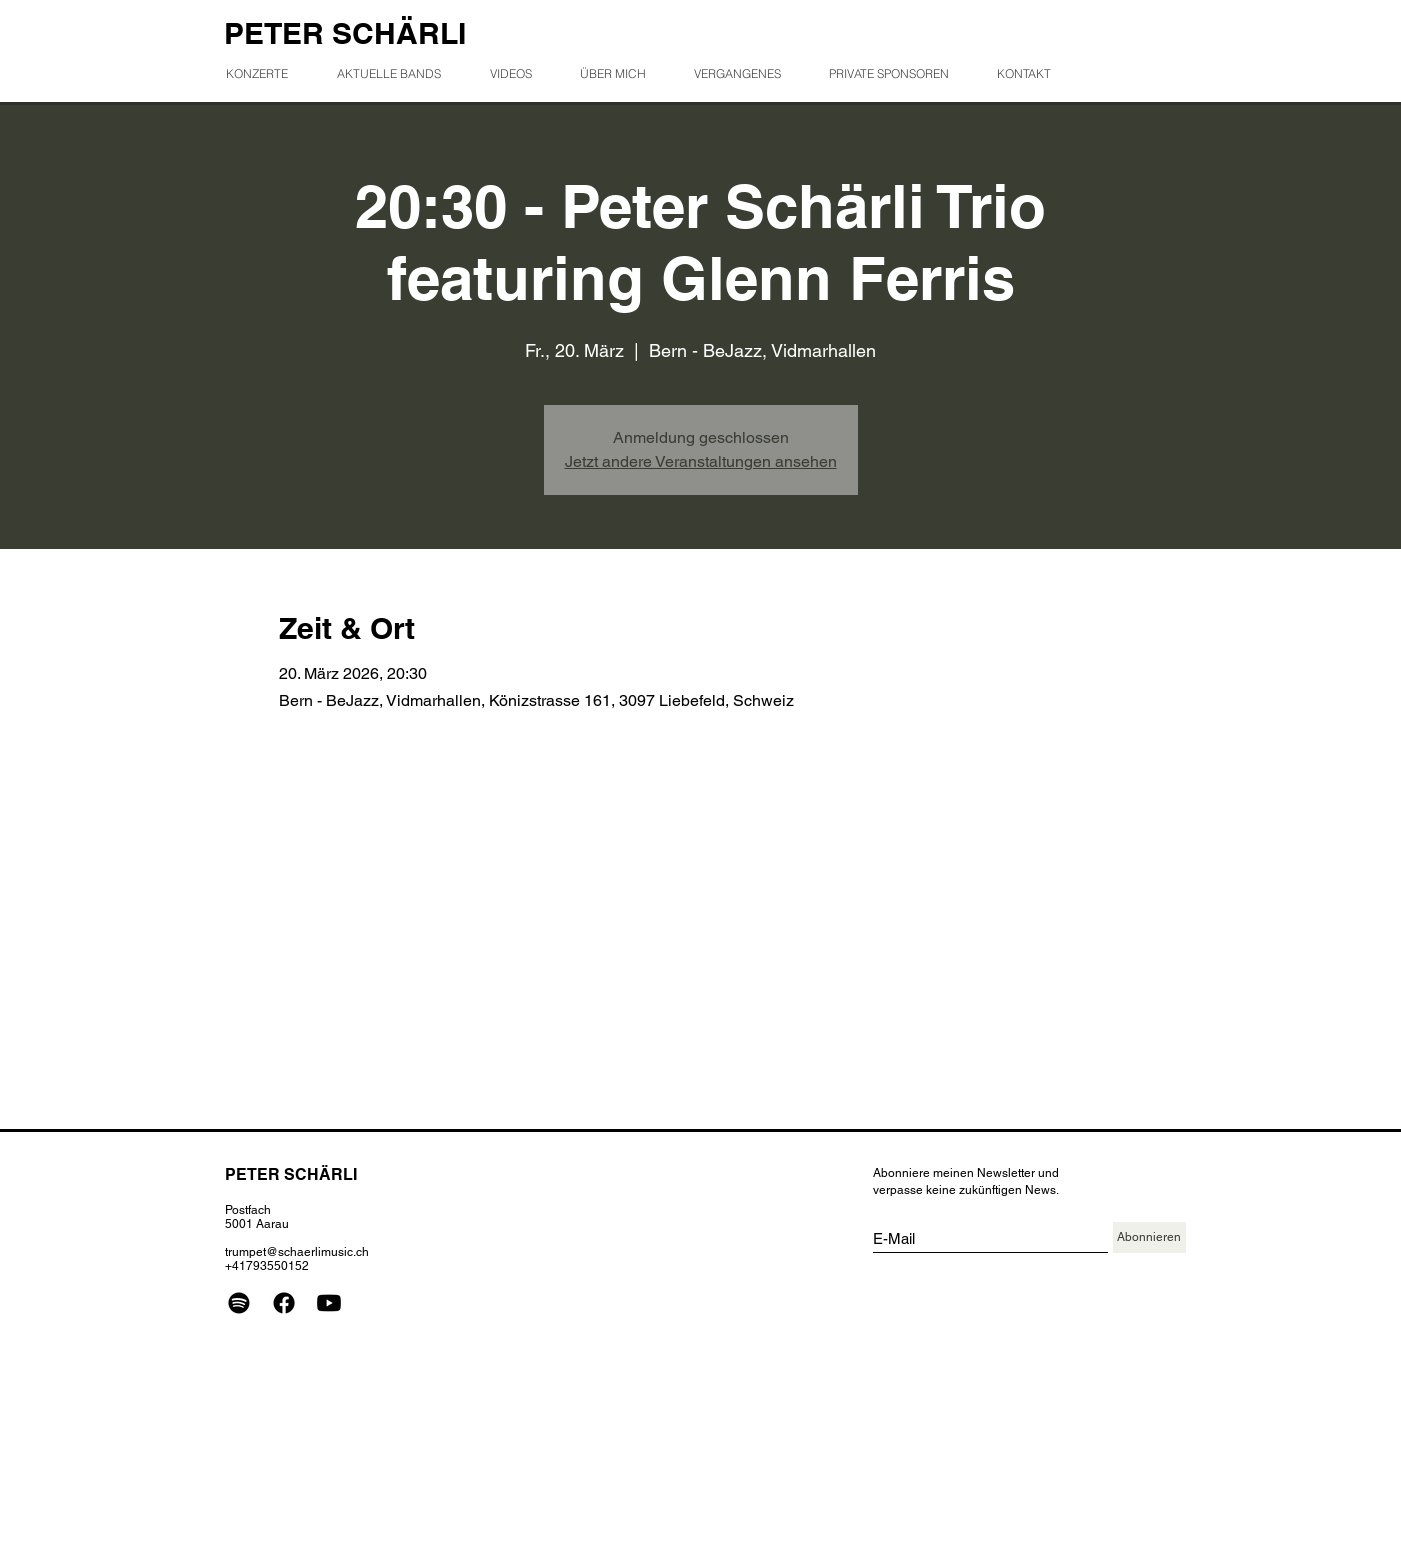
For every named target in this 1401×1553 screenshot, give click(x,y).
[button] (745, 73)
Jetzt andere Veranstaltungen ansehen (701, 461)
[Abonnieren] (1149, 1237)
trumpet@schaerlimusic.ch (297, 1252)
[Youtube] (329, 1303)
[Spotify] (239, 1303)
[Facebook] (284, 1303)
